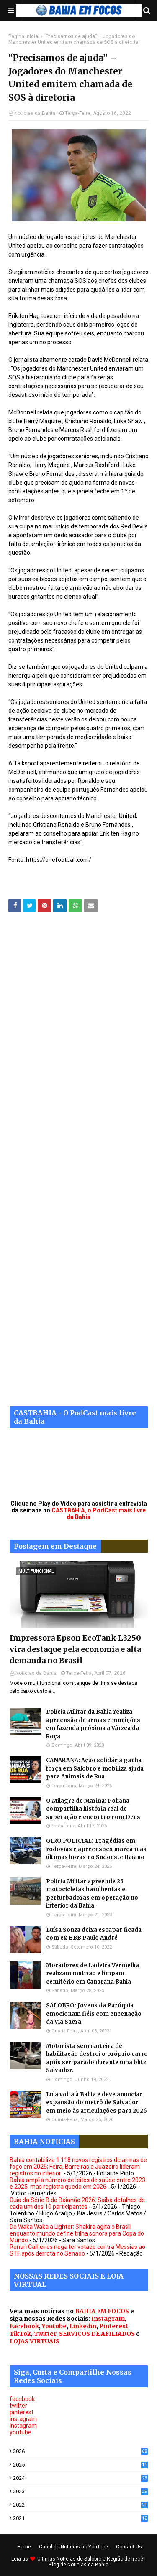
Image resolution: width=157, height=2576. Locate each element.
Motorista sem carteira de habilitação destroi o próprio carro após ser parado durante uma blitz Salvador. (97, 2058)
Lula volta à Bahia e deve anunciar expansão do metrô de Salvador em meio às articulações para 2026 (96, 2102)
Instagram (108, 2318)
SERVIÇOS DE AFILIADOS (97, 2333)
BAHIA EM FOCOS (102, 2311)
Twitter (45, 2333)
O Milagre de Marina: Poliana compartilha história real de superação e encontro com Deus (93, 1809)
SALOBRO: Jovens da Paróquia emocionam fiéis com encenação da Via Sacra (94, 2013)
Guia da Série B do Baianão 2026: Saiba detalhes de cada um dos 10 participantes (77, 2203)
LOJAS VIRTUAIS (34, 2341)
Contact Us (129, 2547)
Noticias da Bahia (34, 113)
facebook (22, 2399)
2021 (80, 2518)
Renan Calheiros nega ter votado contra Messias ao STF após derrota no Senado (77, 2250)
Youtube (54, 2326)
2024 (80, 2478)
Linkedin (82, 2326)
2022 (80, 2505)
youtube (20, 2432)
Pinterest (113, 2326)
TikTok (20, 2333)
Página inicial (23, 36)
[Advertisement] (78, 1165)
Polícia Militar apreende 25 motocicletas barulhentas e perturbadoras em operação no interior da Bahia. (92, 1894)
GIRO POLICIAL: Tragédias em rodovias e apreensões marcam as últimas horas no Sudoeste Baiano (96, 1849)
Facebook (24, 2326)
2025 (80, 2465)
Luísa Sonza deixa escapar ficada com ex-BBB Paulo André (94, 1934)
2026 (80, 2451)
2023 (80, 2491)
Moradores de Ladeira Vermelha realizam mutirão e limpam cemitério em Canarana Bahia (92, 1973)
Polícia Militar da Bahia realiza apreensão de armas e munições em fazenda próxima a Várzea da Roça (93, 1724)
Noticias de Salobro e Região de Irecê (100, 2559)
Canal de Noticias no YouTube (73, 2547)
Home (24, 2547)
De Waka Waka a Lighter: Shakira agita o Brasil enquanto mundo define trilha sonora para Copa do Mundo (77, 2233)
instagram (23, 2419)
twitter (18, 2405)
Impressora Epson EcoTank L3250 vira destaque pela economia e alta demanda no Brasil (75, 1649)
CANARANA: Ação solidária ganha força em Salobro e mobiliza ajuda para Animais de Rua (95, 1768)
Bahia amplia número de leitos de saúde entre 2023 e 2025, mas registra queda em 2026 (77, 2183)
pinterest (21, 2412)
